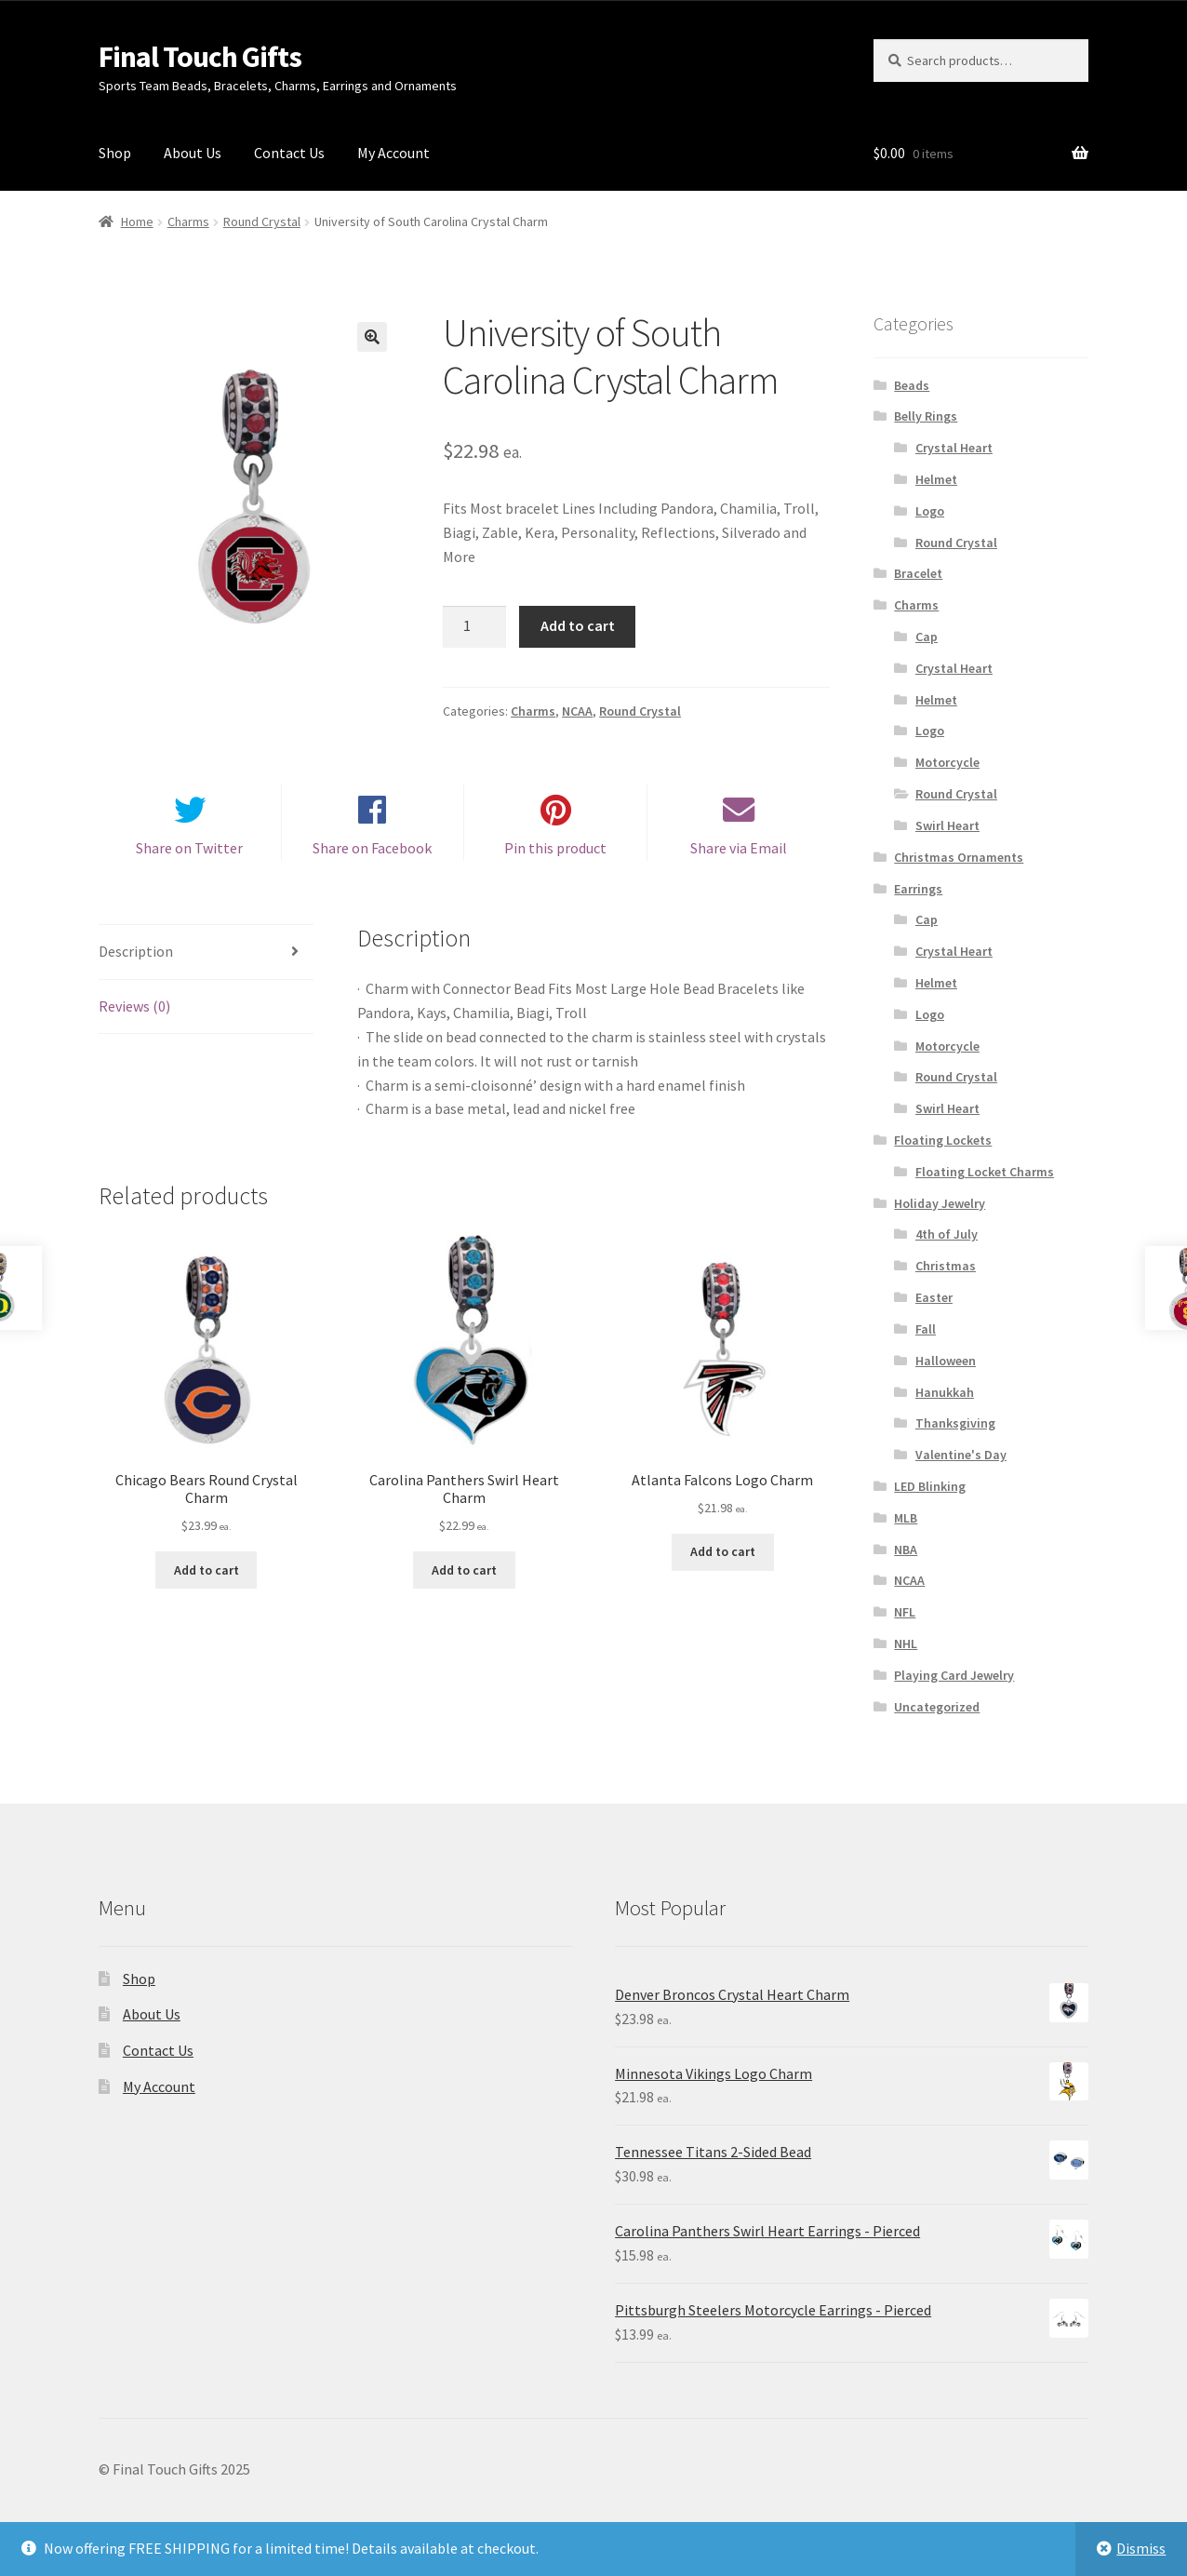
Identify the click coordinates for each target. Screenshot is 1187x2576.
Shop (115, 152)
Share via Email (738, 860)
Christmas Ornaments (958, 857)
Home (137, 221)
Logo (929, 511)
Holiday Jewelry (939, 1203)
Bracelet (918, 573)
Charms (188, 221)
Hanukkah (944, 1392)
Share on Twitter (189, 860)
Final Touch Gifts (200, 56)
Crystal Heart (954, 447)
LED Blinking (930, 1486)
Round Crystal (261, 221)
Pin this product (555, 860)
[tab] (206, 963)
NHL (905, 1643)
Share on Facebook (372, 860)
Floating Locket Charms (984, 1171)
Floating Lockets (943, 1140)
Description (136, 962)
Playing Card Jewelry (954, 1675)
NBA (905, 1549)
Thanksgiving (955, 1423)
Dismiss (1141, 2548)
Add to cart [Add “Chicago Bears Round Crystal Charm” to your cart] (206, 1581)
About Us (192, 152)
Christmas (945, 1265)
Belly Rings (925, 416)
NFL (904, 1611)
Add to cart (577, 625)
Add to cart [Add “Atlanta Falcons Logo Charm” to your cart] (722, 1563)
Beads (911, 385)
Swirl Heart (947, 825)
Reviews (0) (134, 1017)
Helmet (936, 479)
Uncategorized (937, 1706)
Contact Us (289, 152)
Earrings (918, 888)
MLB (905, 1517)
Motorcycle (947, 762)
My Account (393, 152)
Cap (926, 636)
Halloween (945, 1360)
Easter (934, 1297)
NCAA (577, 711)
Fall (925, 1329)
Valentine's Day (961, 1454)
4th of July (946, 1234)
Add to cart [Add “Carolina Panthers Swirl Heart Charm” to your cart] (464, 1581)
